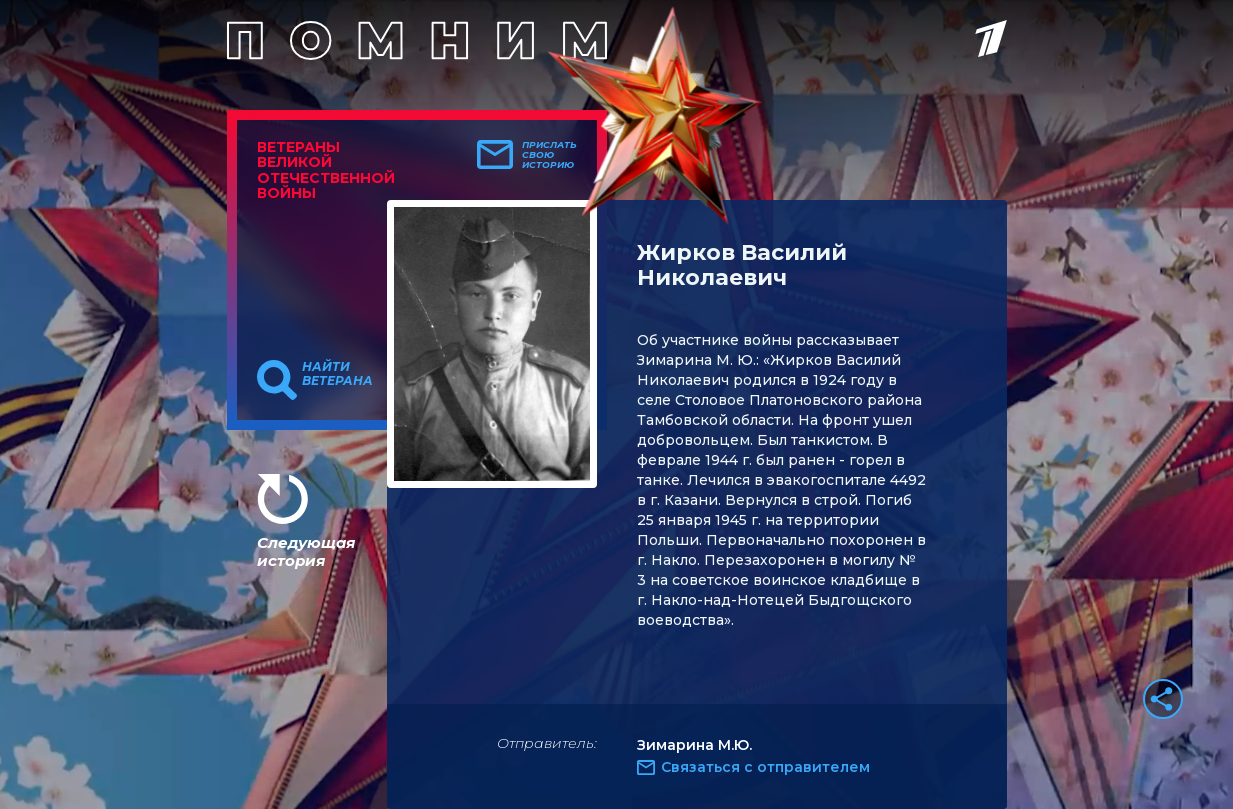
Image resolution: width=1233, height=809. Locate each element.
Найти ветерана (337, 374)
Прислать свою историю (549, 155)
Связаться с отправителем (765, 767)
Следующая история (306, 551)
